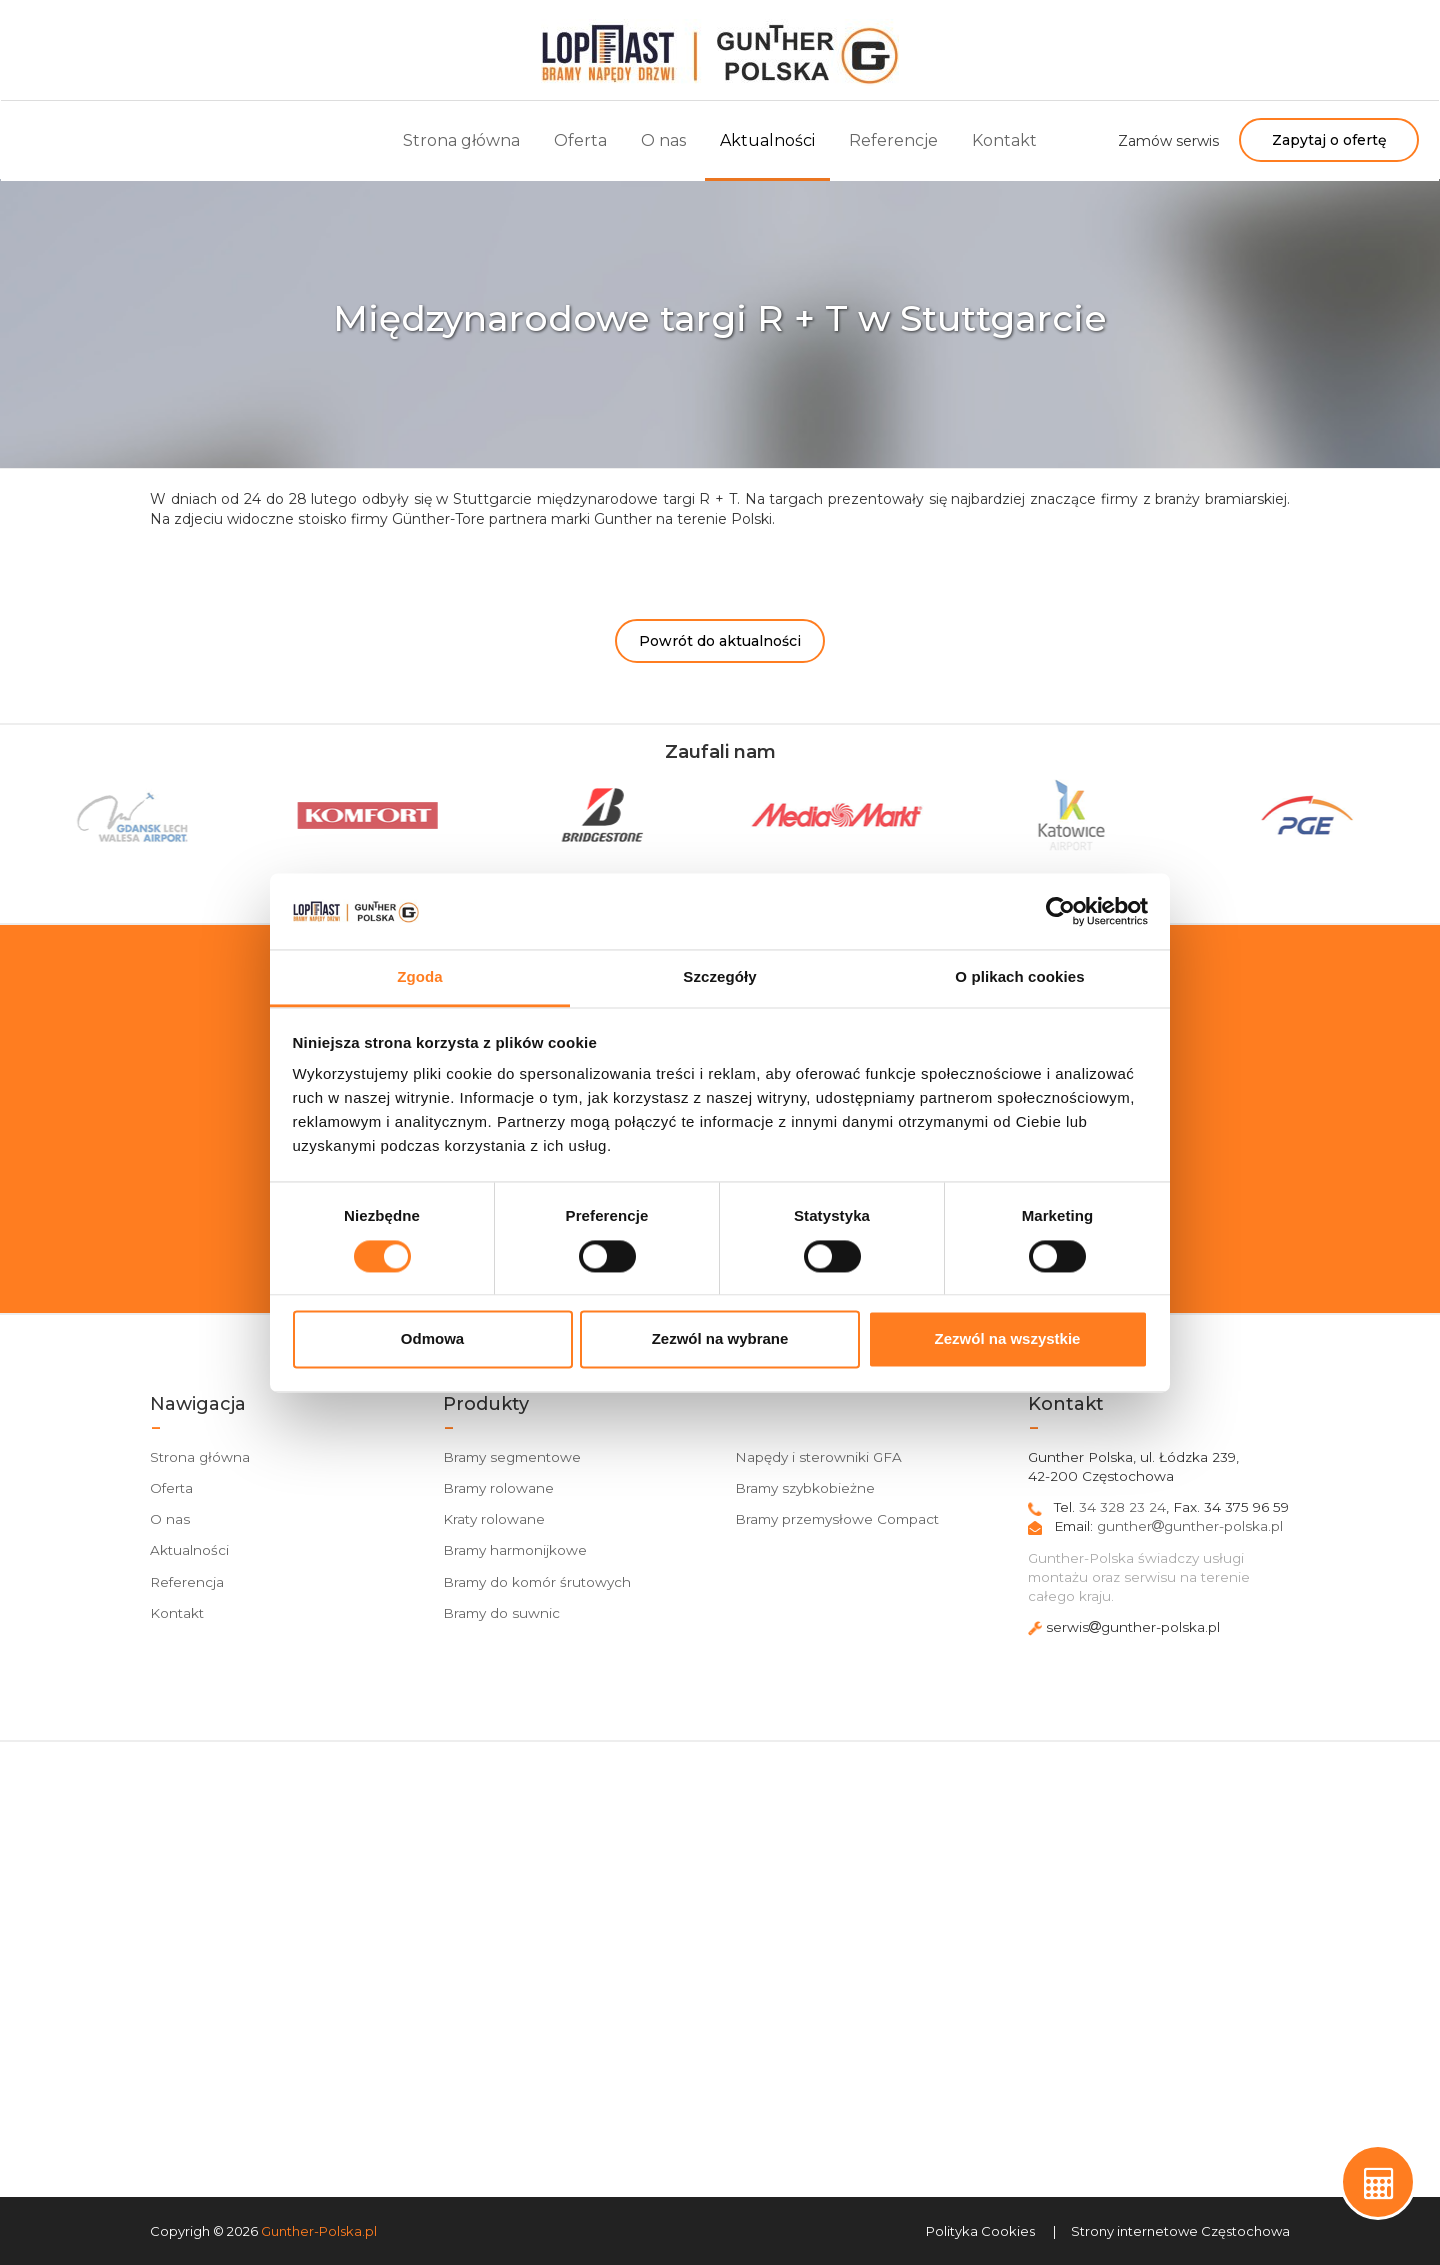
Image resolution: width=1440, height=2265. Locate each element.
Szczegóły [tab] (719, 977)
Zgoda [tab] (420, 977)
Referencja (187, 1582)
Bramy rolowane (498, 1488)
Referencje (893, 140)
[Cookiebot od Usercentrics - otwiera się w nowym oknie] (1060, 911)
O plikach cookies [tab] (1019, 977)
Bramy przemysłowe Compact (837, 1519)
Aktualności (767, 140)
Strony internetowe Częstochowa (1180, 2231)
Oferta (580, 140)
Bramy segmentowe (512, 1457)
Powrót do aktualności (720, 641)
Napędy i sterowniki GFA (818, 1457)
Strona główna (461, 140)
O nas (663, 140)
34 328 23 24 (1122, 1507)
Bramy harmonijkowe (515, 1550)
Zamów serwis (1168, 141)
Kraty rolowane (494, 1519)
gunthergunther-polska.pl (1190, 1526)
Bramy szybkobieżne (805, 1488)
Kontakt (1004, 140)
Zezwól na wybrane (720, 1339)
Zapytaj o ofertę (1329, 140)
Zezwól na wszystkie (1008, 1339)
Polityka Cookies (980, 2231)
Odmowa (432, 1339)
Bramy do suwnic (501, 1613)
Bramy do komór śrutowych (537, 1582)
